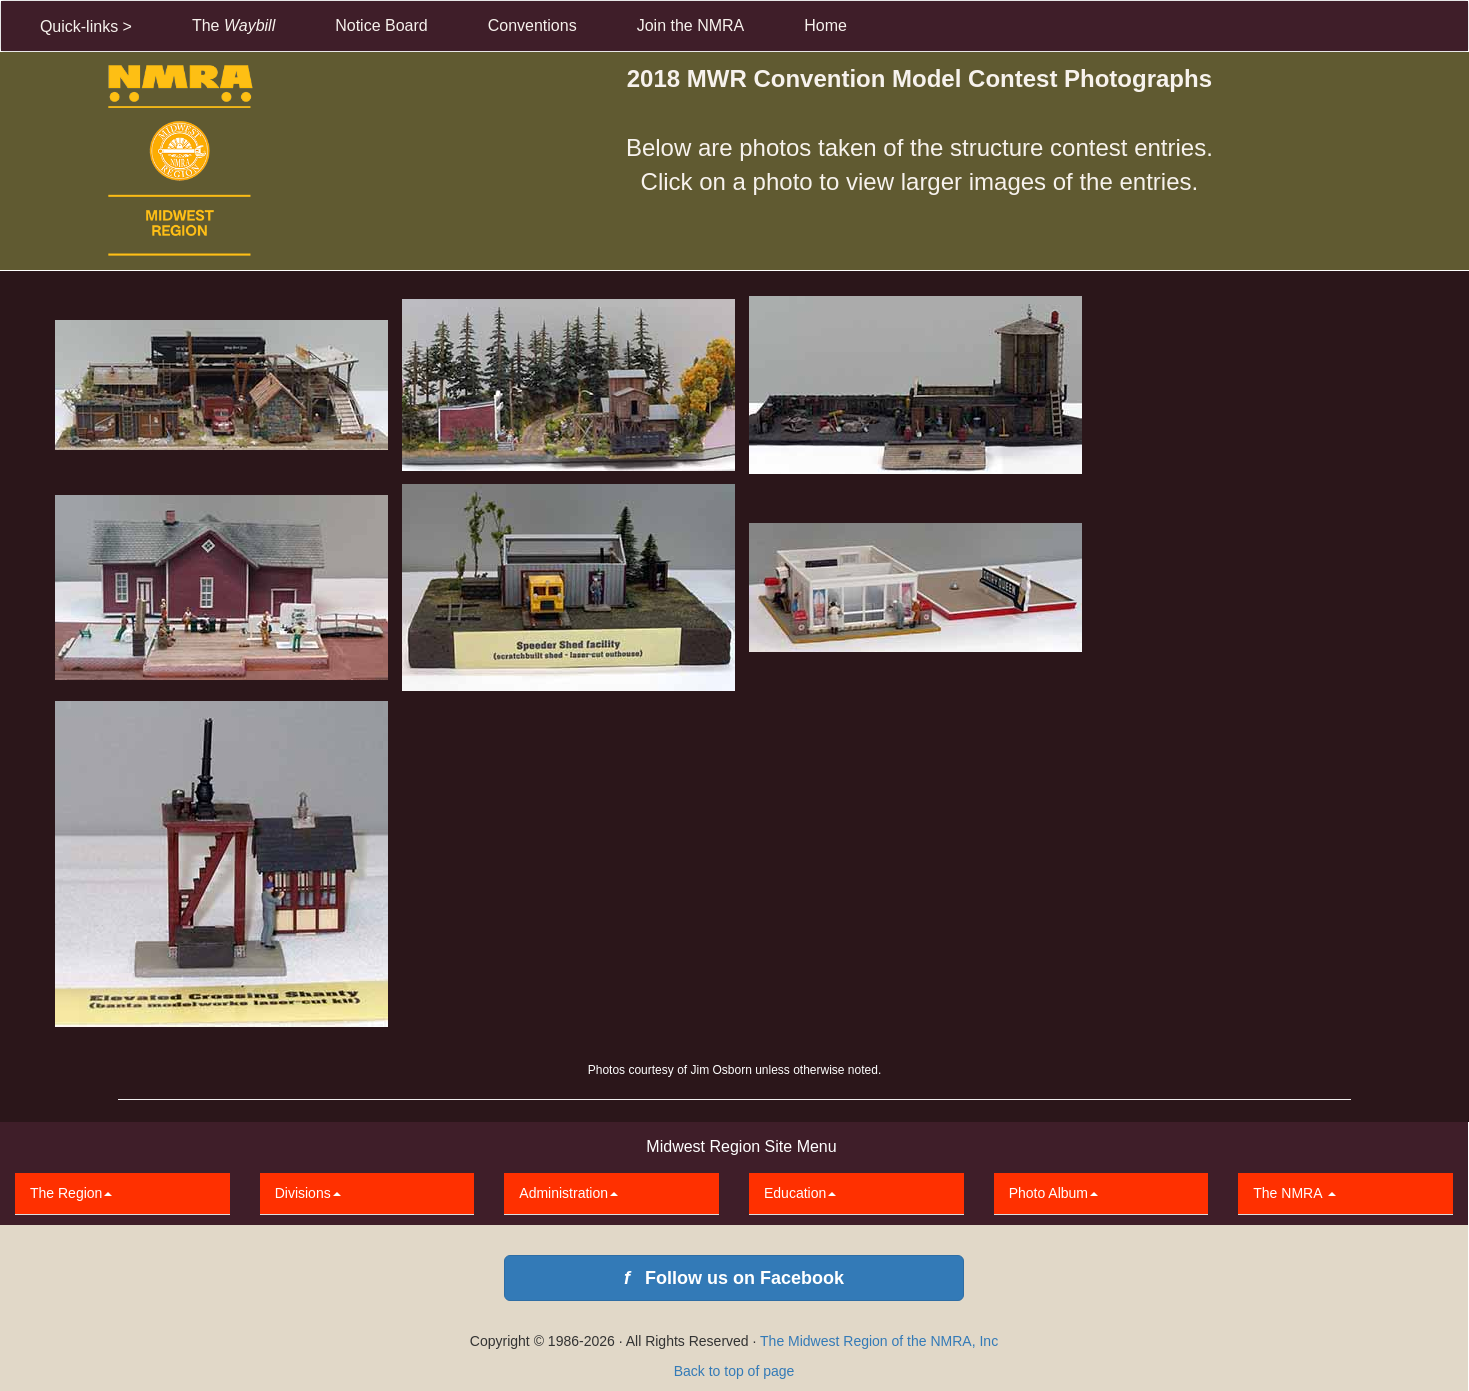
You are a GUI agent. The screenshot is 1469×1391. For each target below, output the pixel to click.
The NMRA (1294, 1193)
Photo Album (1053, 1193)
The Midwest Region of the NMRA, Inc (879, 1341)
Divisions (308, 1193)
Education (800, 1193)
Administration (568, 1193)
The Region (71, 1193)
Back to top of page (734, 1371)
